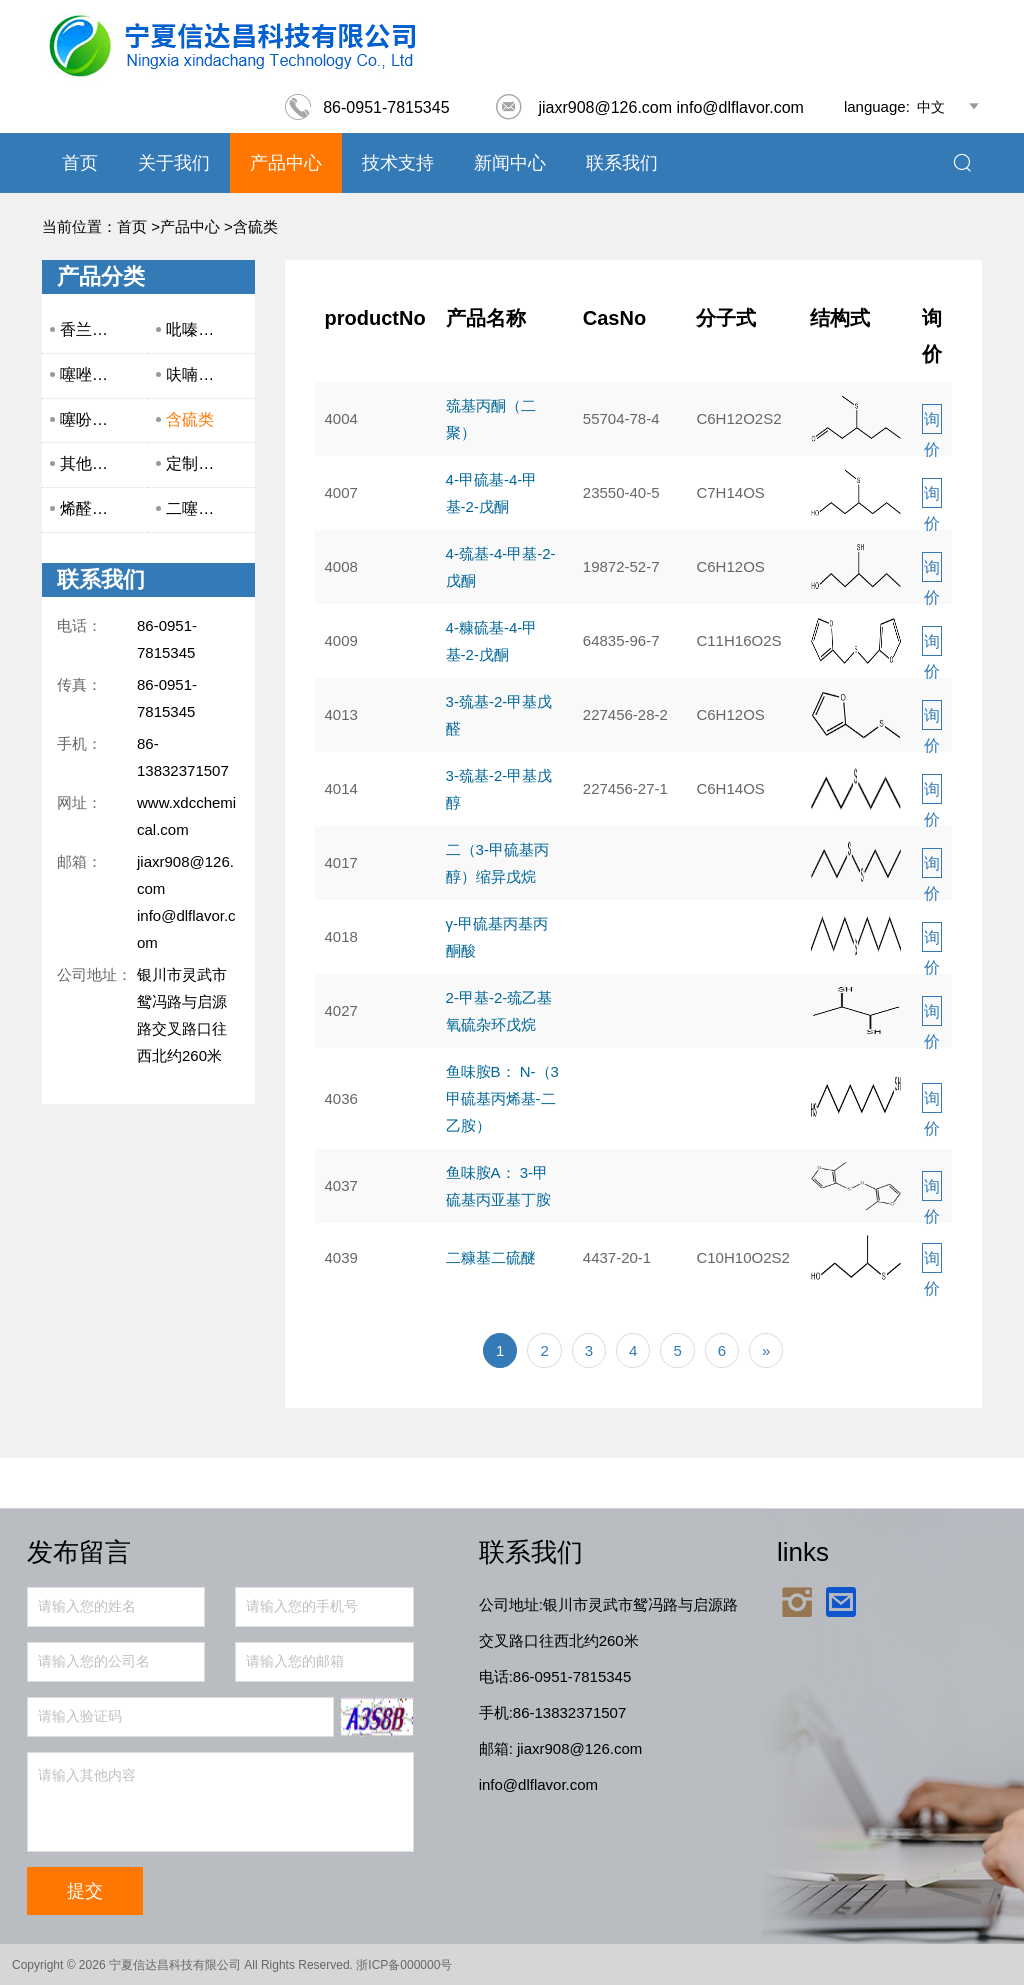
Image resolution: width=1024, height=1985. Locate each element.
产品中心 (286, 163)
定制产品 (198, 463)
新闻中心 (510, 163)
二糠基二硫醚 (491, 1257)
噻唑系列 (92, 374)
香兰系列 (92, 329)
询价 (932, 422)
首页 (80, 163)
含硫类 (255, 226)
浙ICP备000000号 (404, 1965)
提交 (85, 1891)
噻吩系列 (92, 419)
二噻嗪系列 (206, 508)
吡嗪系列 (198, 329)
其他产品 (92, 463)
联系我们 (622, 163)
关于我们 (174, 163)
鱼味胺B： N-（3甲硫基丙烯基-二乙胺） (502, 1098)
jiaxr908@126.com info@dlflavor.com (649, 107)
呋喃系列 (198, 374)
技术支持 (398, 163)
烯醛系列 (92, 508)
